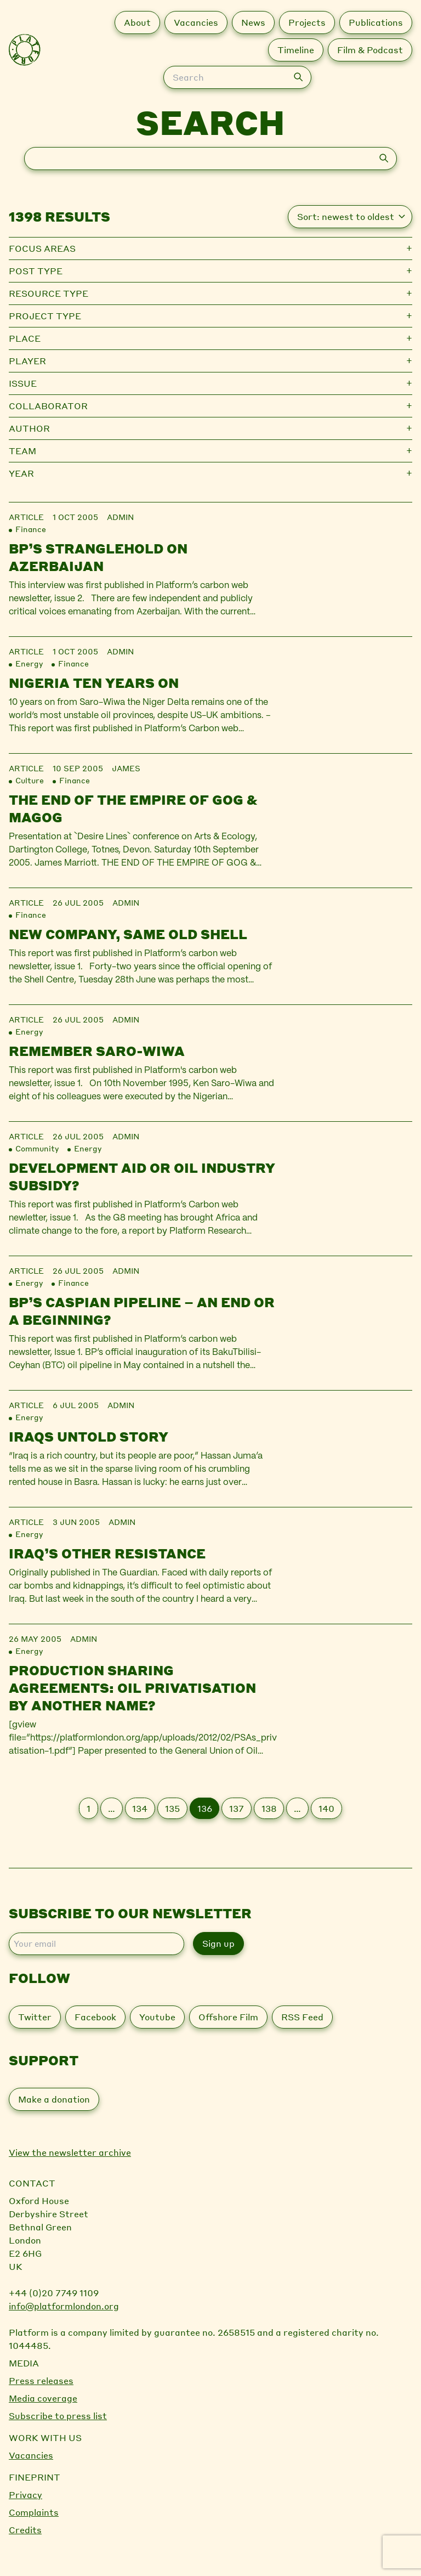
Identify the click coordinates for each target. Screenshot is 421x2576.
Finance (30, 529)
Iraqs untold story (88, 1436)
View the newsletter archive (70, 2152)
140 (326, 1808)
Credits (25, 2529)
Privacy (25, 2494)
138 (269, 1808)
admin (120, 517)
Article (26, 517)
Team (22, 450)
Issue (23, 383)
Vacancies (31, 2455)
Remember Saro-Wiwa (97, 1050)
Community (37, 1148)
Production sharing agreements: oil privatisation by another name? (132, 1688)
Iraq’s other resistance (107, 1553)
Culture (29, 780)
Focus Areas (42, 248)
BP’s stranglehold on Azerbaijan (98, 557)
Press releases (41, 2380)
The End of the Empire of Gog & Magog (133, 808)
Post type (35, 270)
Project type (45, 315)
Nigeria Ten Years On (94, 682)
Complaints (34, 2512)
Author (29, 428)
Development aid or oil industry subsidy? (142, 1176)
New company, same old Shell (128, 933)
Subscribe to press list (58, 2415)
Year (21, 473)
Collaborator (48, 405)
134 (139, 1808)
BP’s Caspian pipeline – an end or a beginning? (142, 1310)
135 (172, 1808)
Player (27, 360)
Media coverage (43, 2398)
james (126, 768)
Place (25, 338)
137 (236, 1808)
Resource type (48, 293)
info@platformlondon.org (64, 2306)
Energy (29, 663)
